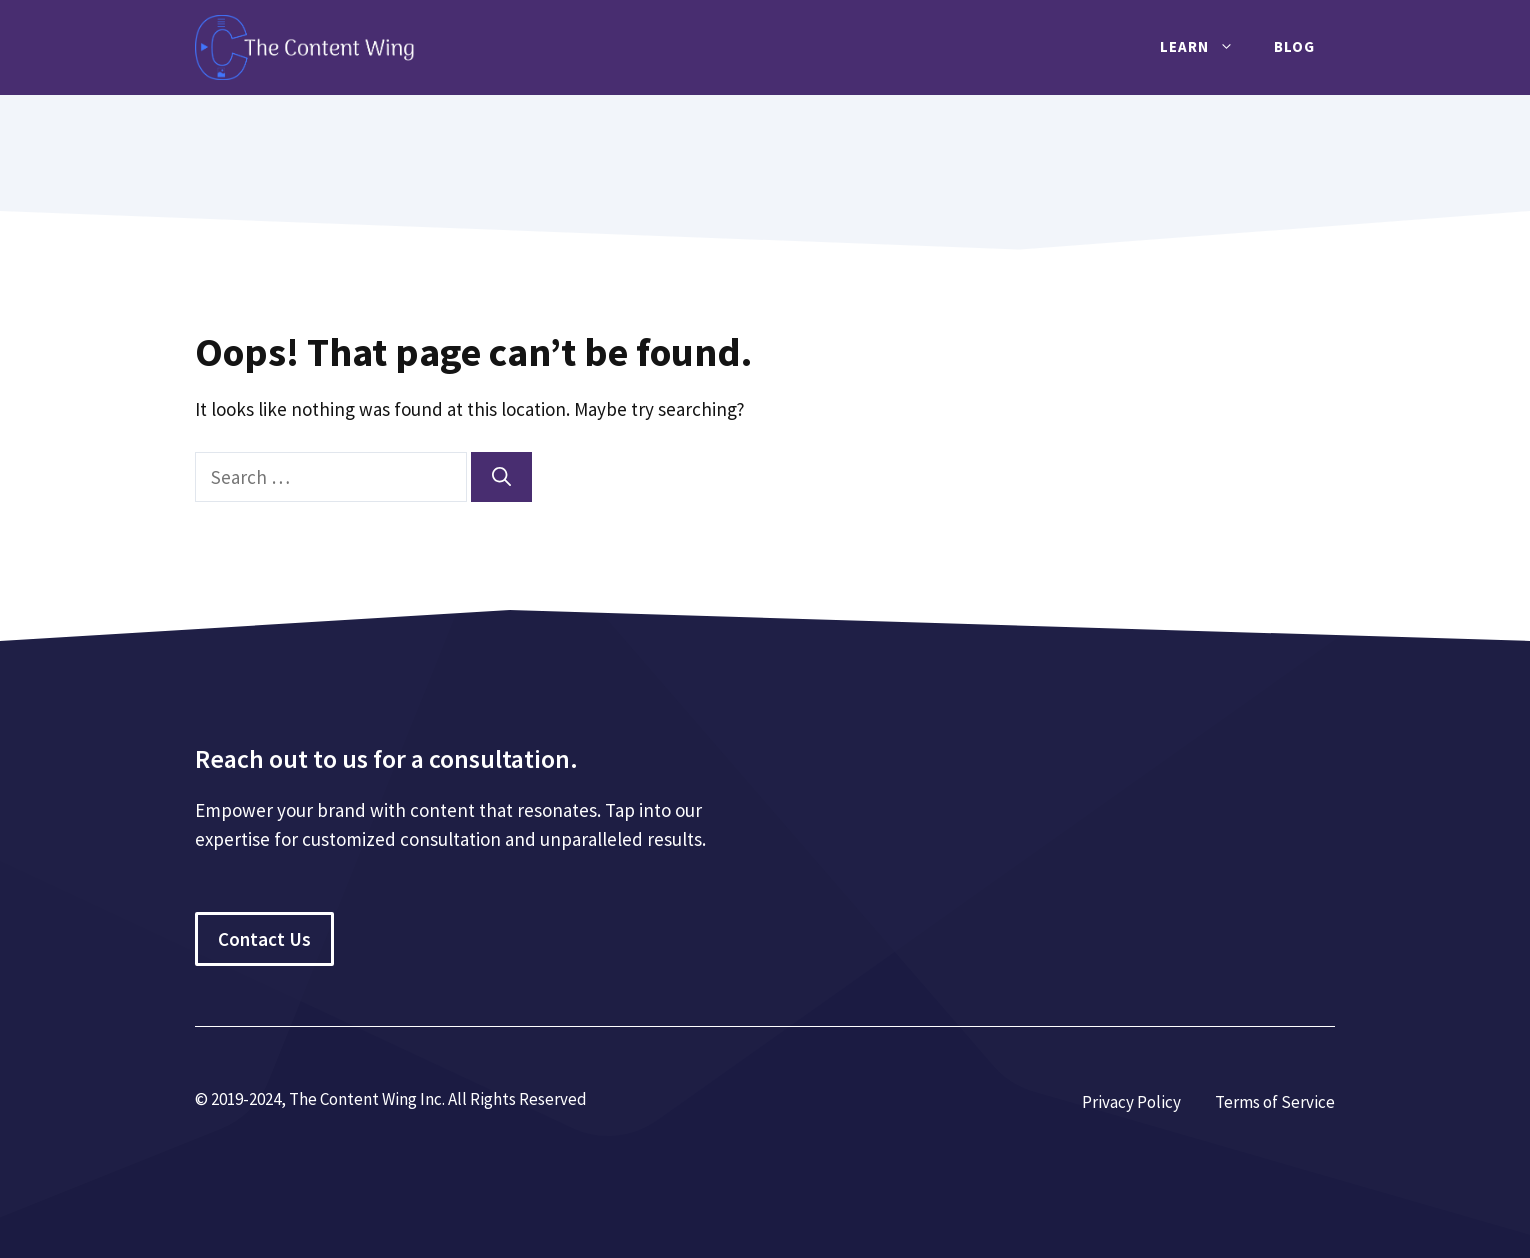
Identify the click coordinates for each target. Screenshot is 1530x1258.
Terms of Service (1275, 1102)
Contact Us (264, 939)
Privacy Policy (1131, 1102)
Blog (1294, 46)
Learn (1207, 47)
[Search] (501, 477)
